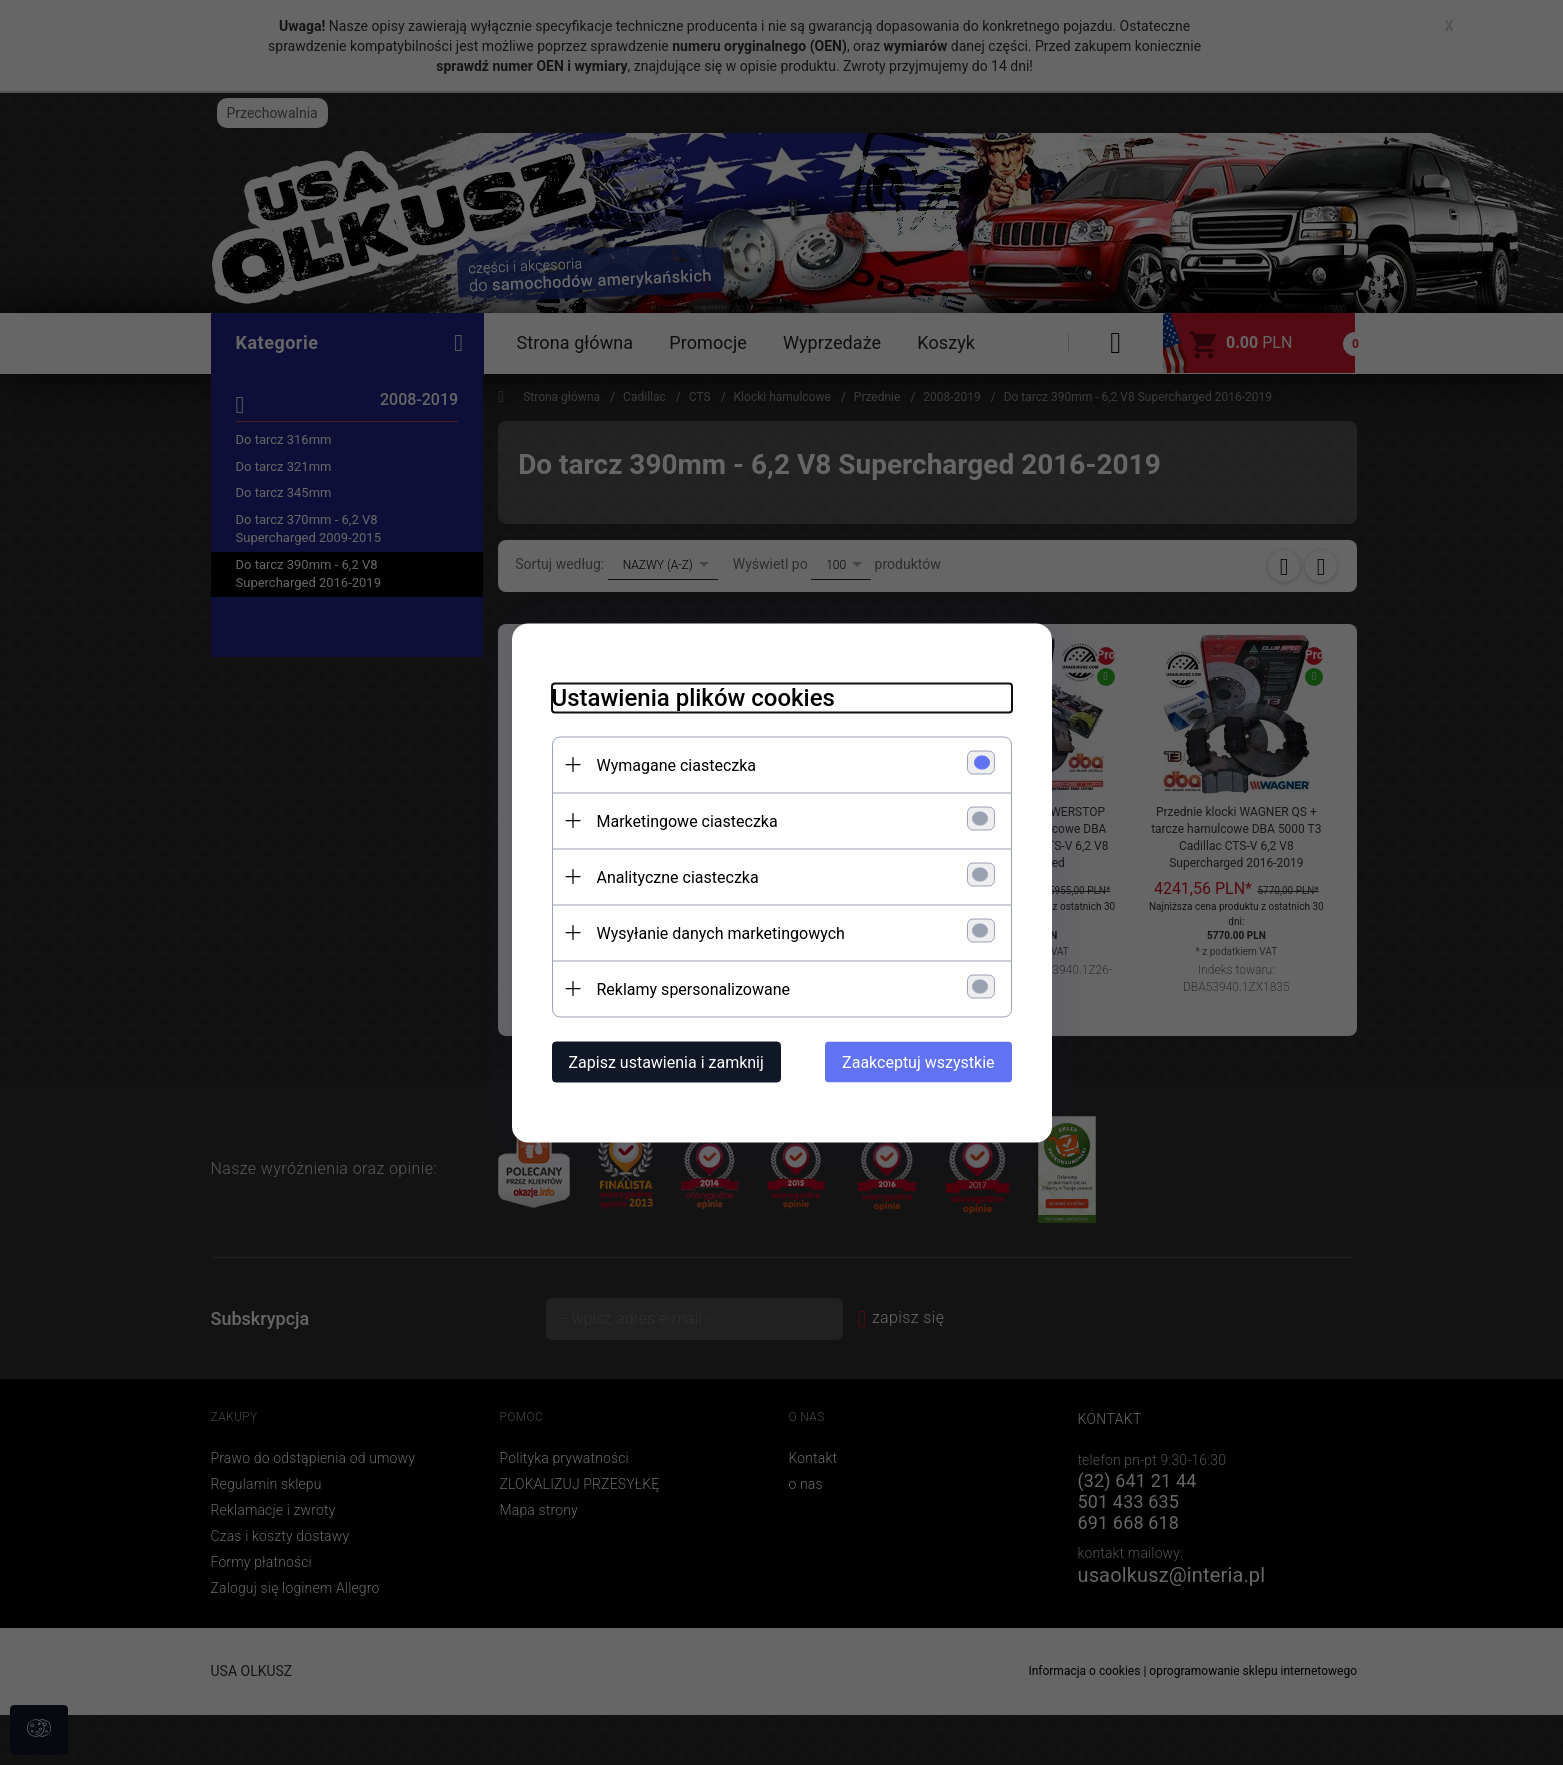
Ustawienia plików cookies (693, 697)
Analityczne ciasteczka (678, 876)
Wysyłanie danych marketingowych (721, 932)
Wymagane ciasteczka (677, 764)
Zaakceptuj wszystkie (918, 1061)
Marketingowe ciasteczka (687, 820)
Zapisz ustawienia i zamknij (666, 1061)
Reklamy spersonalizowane (693, 988)
